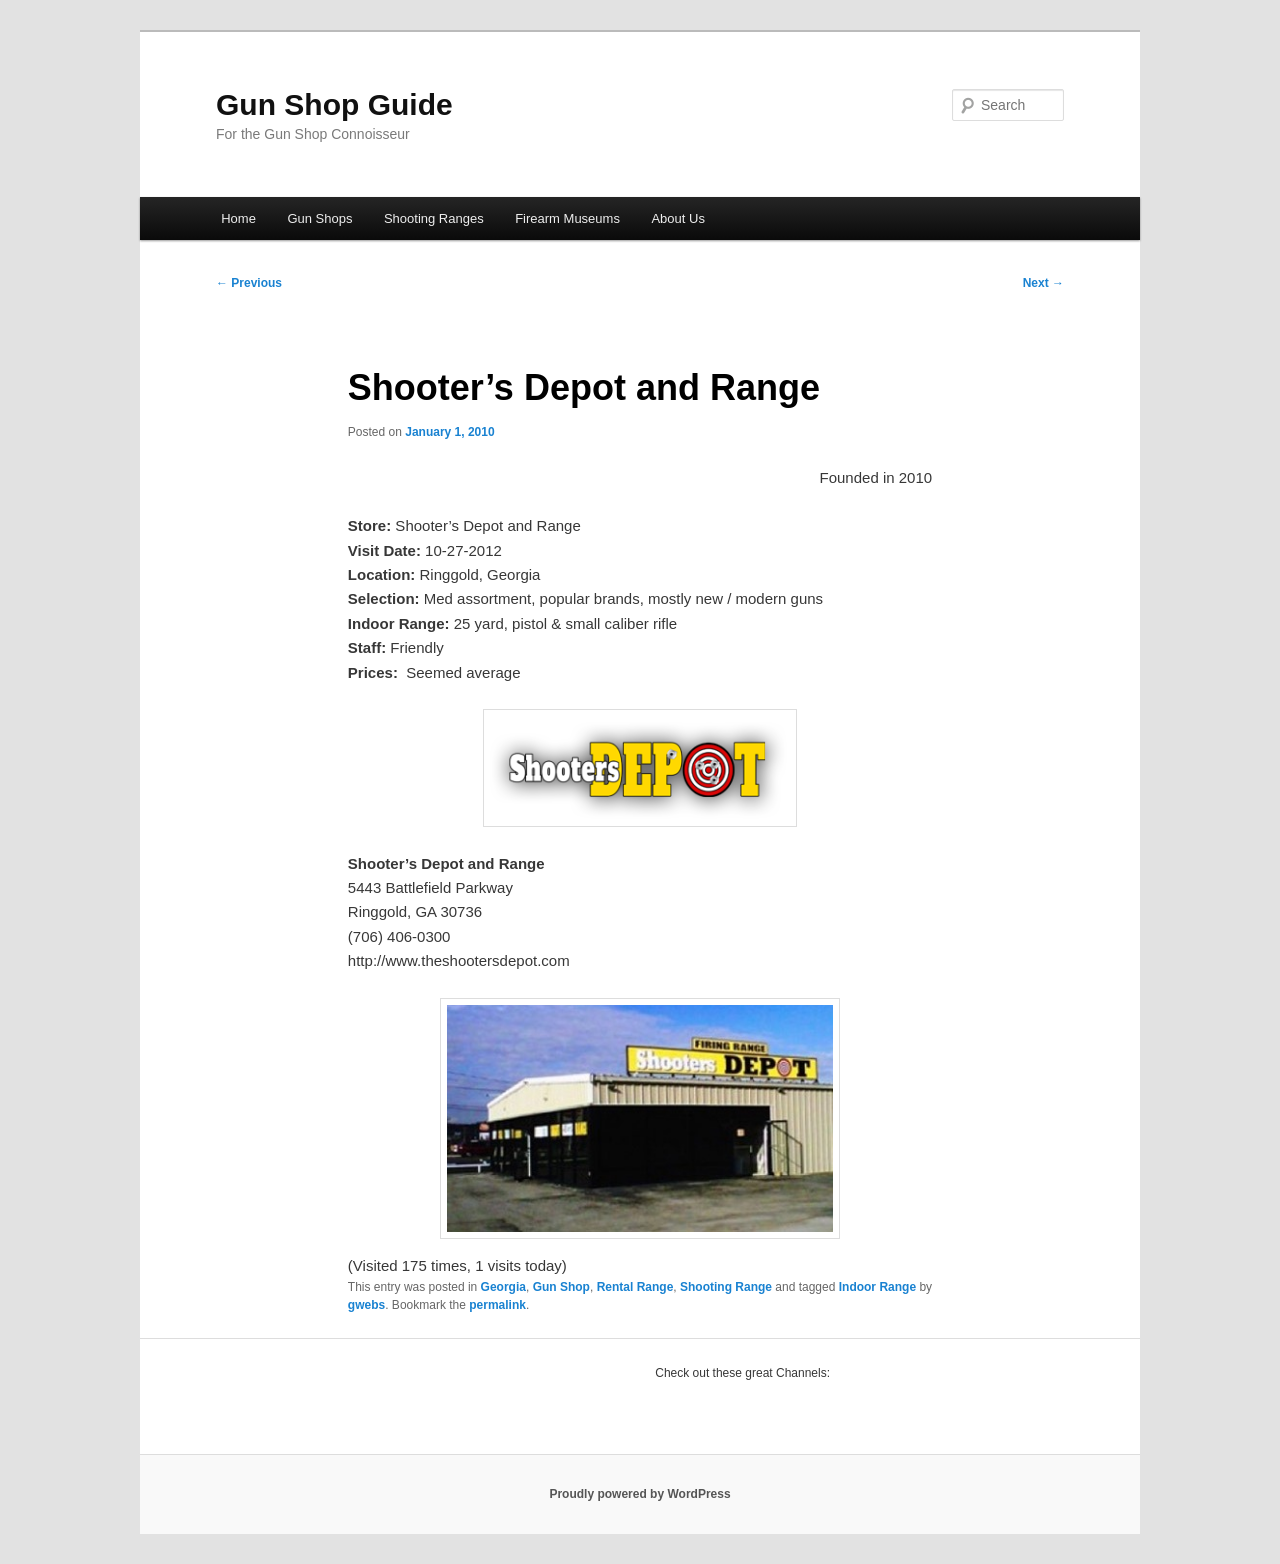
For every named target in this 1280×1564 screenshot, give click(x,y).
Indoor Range (877, 1287)
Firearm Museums (567, 218)
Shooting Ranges (434, 218)
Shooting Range (726, 1287)
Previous (249, 283)
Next (1043, 283)
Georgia (503, 1287)
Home (238, 218)
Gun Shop (561, 1287)
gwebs (366, 1305)
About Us (677, 218)
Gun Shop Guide (334, 104)
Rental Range (635, 1287)
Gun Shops (319, 218)
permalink (497, 1305)
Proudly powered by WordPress (639, 1494)
